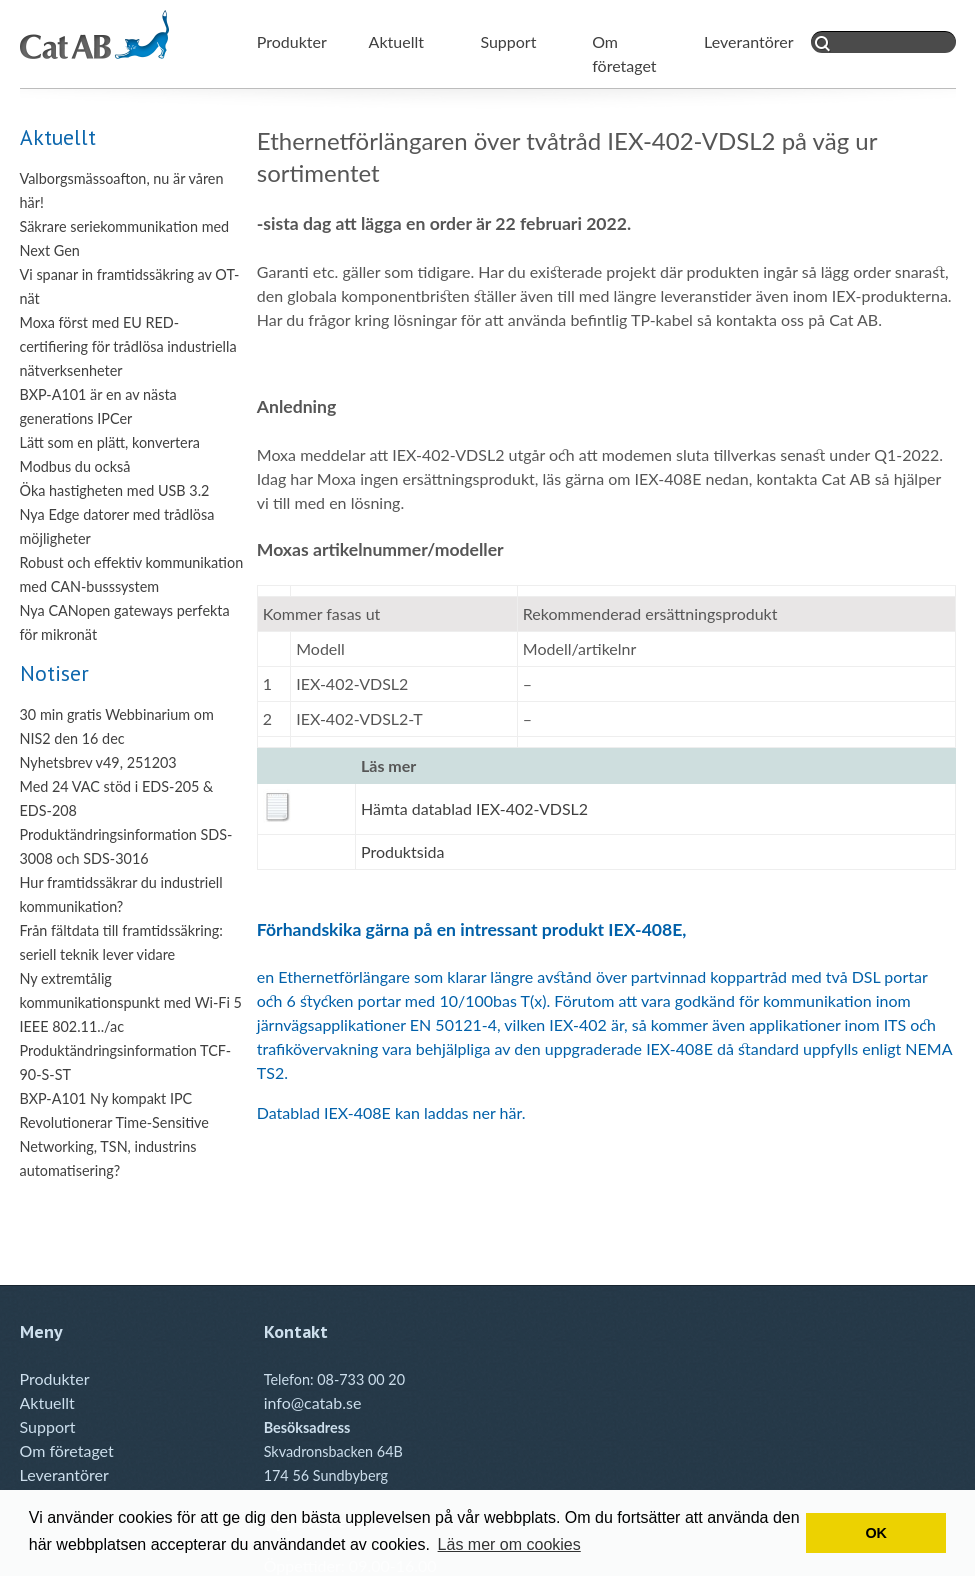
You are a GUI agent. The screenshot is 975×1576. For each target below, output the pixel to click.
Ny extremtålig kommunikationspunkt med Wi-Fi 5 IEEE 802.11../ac (131, 1002)
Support (508, 41)
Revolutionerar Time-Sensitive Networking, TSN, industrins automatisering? (114, 1146)
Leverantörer (748, 41)
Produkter (292, 41)
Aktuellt (396, 41)
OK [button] (876, 1533)
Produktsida (402, 851)
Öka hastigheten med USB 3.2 (115, 490)
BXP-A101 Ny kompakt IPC (106, 1098)
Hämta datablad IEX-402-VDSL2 (474, 808)
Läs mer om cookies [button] (509, 1544)
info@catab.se (313, 1402)
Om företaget (67, 1450)
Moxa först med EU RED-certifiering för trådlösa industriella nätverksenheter (128, 346)
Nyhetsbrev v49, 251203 (98, 762)
